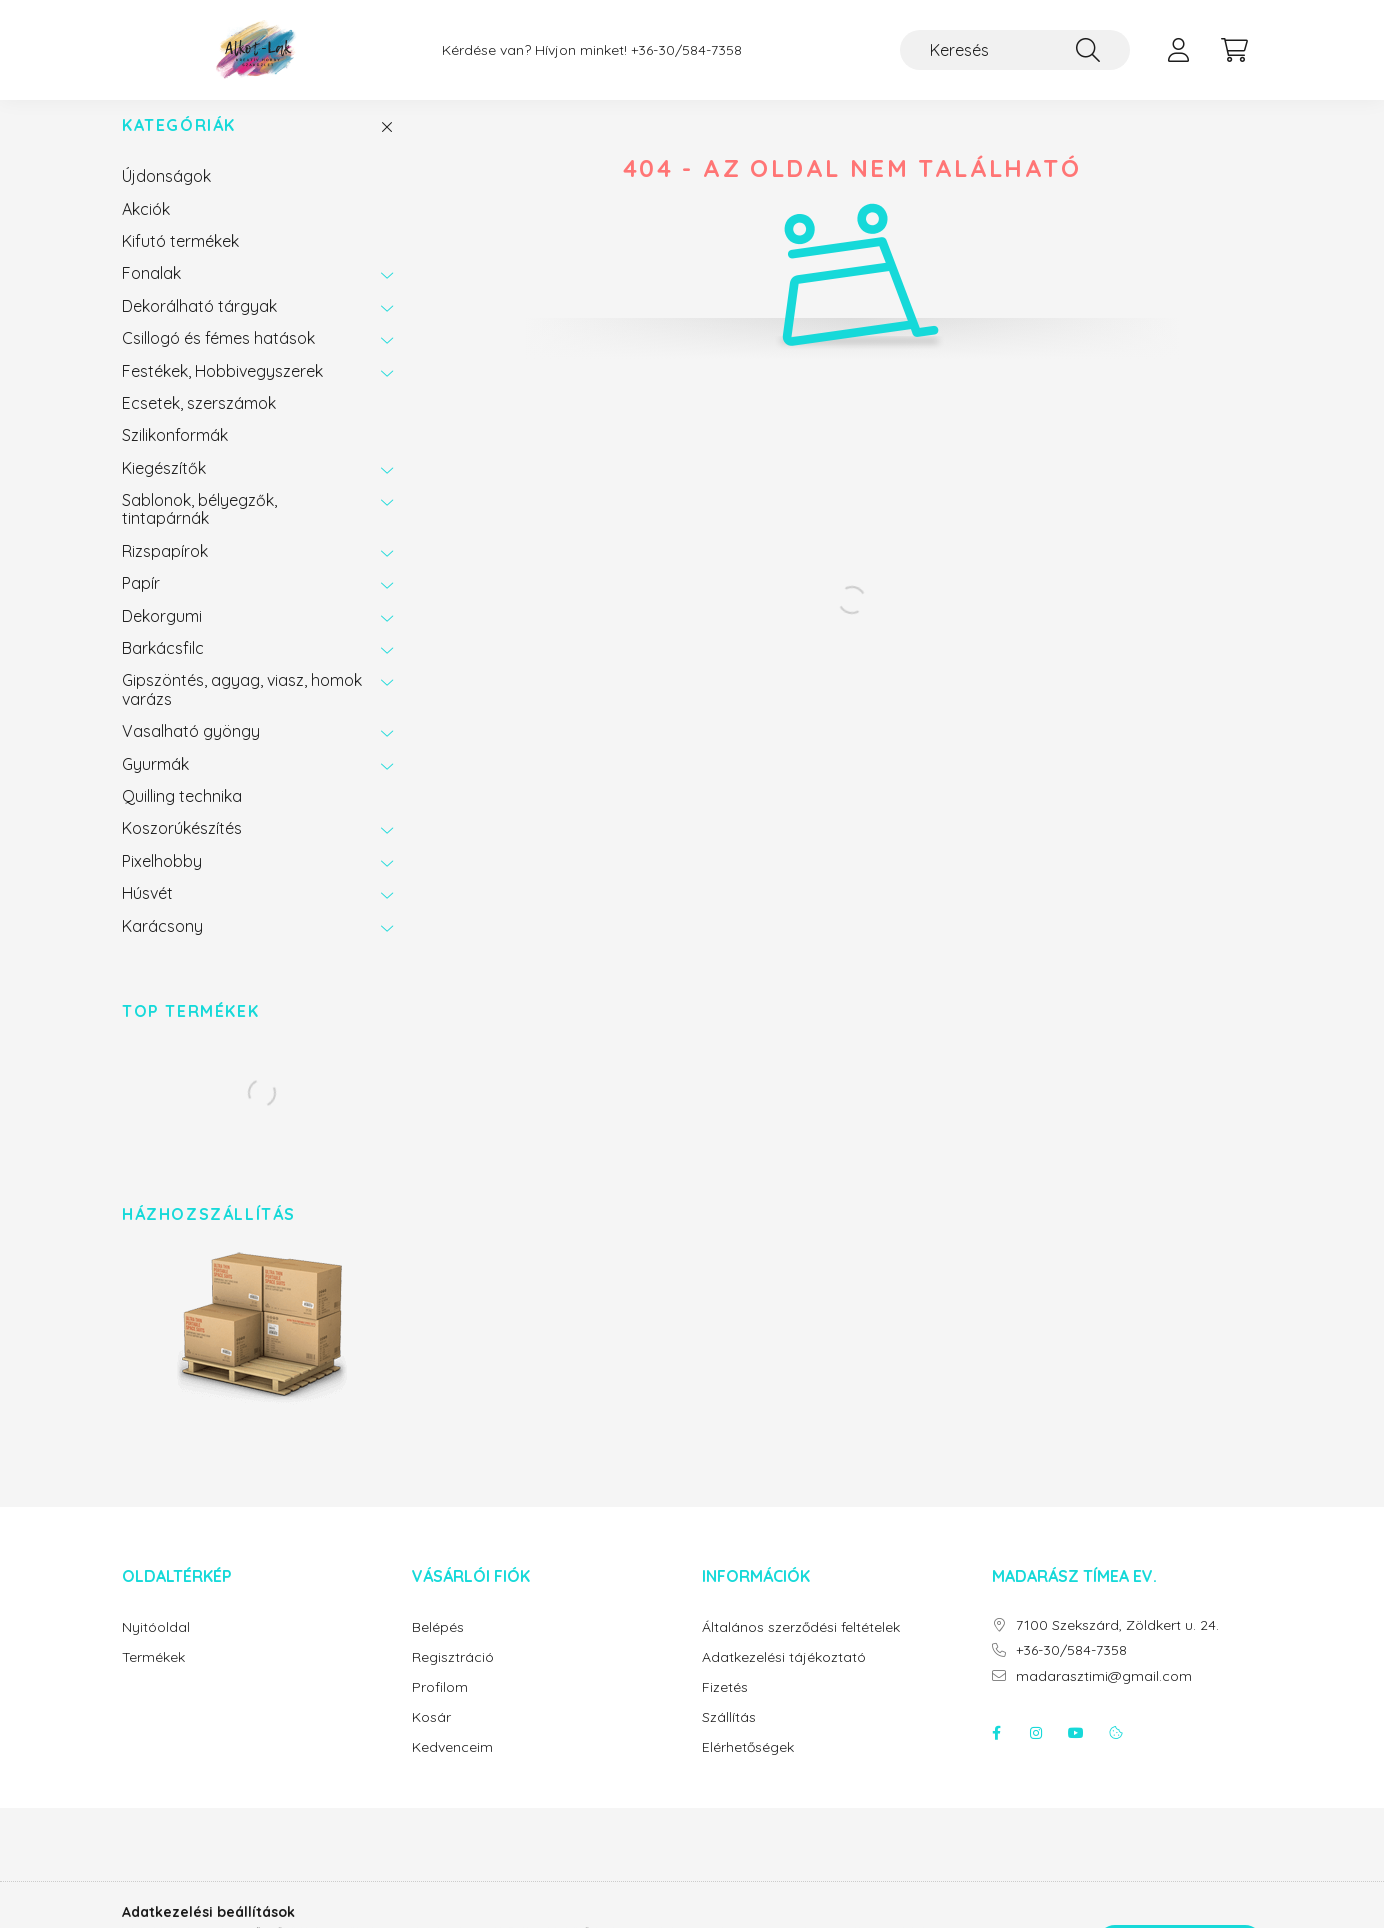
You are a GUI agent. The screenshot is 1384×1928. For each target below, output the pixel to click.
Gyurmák (155, 784)
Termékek (153, 1677)
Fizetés (725, 1707)
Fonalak (151, 293)
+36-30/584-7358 (686, 50)
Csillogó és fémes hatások (218, 358)
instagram (1036, 1753)
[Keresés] (1015, 50)
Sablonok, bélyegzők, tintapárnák (199, 529)
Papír (141, 603)
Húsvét (147, 913)
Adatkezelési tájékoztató (784, 1677)
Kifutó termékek (180, 261)
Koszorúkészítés (182, 848)
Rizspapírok (165, 571)
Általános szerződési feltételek (801, 1647)
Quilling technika (182, 816)
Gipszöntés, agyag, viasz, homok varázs (242, 709)
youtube (1076, 1753)
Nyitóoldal (156, 1647)
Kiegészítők (164, 488)
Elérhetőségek (748, 1767)
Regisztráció (453, 1677)
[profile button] (1178, 50)
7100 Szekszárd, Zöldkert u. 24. (1117, 1645)
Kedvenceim (452, 1767)
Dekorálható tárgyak (199, 326)
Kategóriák (179, 145)
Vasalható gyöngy (191, 751)
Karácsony (162, 946)
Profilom (440, 1707)
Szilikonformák (175, 455)
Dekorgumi (162, 636)
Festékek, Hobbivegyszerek (222, 391)
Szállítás (729, 1737)
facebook (996, 1753)
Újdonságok (166, 196)
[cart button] (1234, 50)
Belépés (438, 1647)
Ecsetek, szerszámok (199, 423)
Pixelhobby (162, 881)
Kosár (431, 1737)
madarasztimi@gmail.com (1104, 1696)
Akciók (146, 229)
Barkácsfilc (163, 668)
